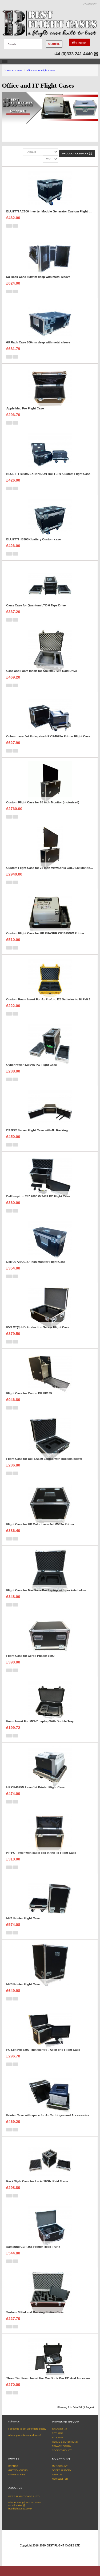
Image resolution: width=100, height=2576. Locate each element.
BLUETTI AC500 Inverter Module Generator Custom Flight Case (51, 211)
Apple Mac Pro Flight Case (25, 408)
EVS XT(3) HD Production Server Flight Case (37, 1327)
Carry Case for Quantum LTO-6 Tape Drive (36, 605)
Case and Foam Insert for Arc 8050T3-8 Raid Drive (41, 670)
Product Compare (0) (77, 153)
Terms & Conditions (65, 2442)
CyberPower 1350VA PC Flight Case (31, 1064)
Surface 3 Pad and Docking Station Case (34, 2312)
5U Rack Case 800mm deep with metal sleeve (38, 276)
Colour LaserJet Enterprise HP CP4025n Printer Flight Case (48, 736)
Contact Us (59, 2429)
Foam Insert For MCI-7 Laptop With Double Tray (40, 1721)
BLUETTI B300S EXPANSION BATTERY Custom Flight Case (48, 473)
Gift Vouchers (17, 2470)
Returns (57, 2433)
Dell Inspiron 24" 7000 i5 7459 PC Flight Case (38, 1196)
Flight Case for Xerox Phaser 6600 (30, 1655)
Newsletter (60, 2479)
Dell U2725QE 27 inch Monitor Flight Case (35, 1261)
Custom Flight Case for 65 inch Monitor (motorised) (42, 802)
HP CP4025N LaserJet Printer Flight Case (35, 1787)
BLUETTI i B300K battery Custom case (33, 539)
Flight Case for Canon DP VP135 (29, 1393)
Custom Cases (14, 70)
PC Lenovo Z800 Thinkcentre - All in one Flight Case (43, 2049)
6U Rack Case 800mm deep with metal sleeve (38, 342)
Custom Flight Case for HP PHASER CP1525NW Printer (45, 933)
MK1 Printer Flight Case (23, 1918)
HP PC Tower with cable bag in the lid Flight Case (41, 1852)
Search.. (54, 44)
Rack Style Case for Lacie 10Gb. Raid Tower (37, 2181)
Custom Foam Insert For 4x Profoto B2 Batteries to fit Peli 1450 (50, 999)
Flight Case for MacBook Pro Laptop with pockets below (46, 1590)
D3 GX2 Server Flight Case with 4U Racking (37, 1130)
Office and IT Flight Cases (40, 70)
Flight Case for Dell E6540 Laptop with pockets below (44, 1458)
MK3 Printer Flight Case (23, 1984)
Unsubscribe (16, 2474)
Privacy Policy (61, 2446)
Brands (13, 2466)
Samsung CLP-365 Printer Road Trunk (33, 2246)
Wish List (58, 2474)
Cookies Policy (62, 2450)
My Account (60, 2466)
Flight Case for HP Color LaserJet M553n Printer (40, 1524)
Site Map (57, 2437)
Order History (61, 2470)
